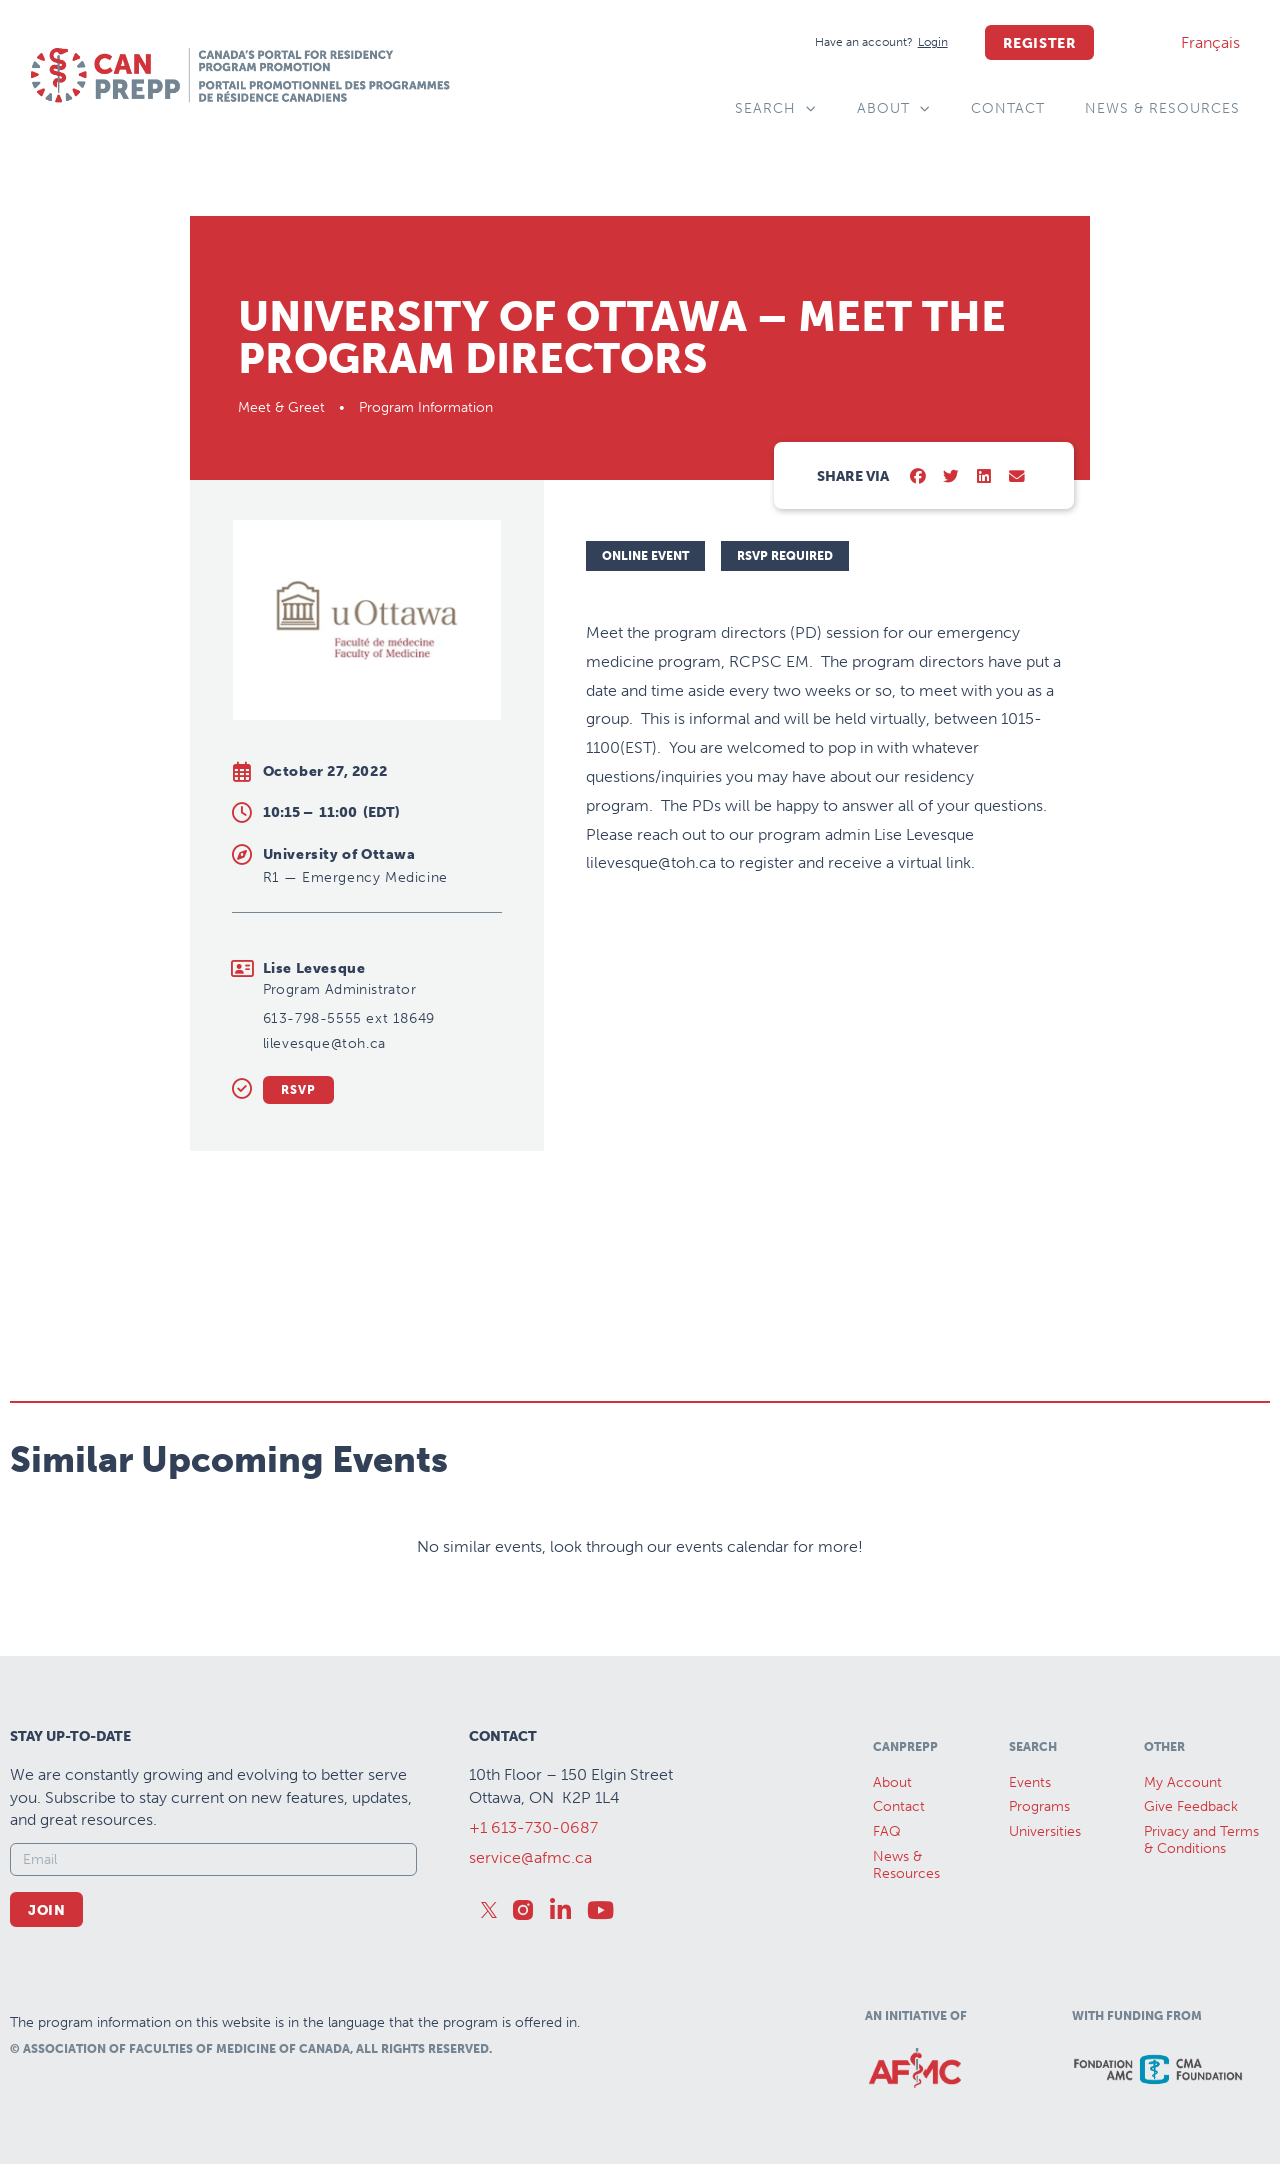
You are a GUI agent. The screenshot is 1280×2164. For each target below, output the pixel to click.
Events (1030, 1782)
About (894, 109)
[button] (918, 477)
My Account (1183, 1782)
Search (776, 109)
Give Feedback (1191, 1806)
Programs (1039, 1806)
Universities (1045, 1831)
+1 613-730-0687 (533, 1827)
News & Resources (1162, 108)
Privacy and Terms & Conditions (1201, 1840)
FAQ (887, 1831)
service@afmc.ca (530, 1857)
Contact (1008, 108)
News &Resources (906, 1865)
